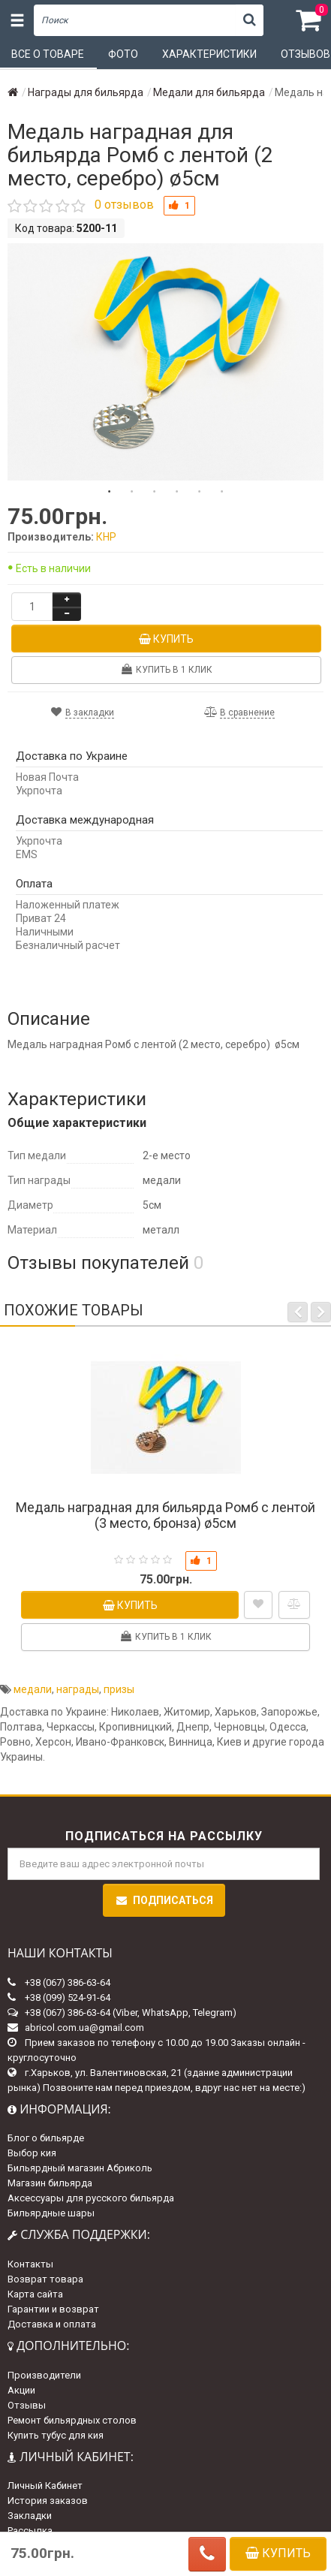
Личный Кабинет (45, 2485)
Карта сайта (35, 2294)
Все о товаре (47, 54)
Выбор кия (32, 2153)
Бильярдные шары (51, 2213)
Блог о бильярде (46, 2138)
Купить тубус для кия (56, 2435)
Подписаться (164, 1900)
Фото (123, 54)
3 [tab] (154, 491)
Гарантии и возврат (53, 2309)
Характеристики (209, 54)
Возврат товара (45, 2279)
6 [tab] (222, 491)
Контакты (30, 2264)
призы (119, 1689)
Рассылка (30, 2530)
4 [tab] (177, 491)
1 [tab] (109, 491)
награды (77, 1689)
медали (33, 1689)
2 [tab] (132, 491)
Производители (44, 2375)
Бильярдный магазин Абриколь (80, 2168)
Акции (21, 2390)
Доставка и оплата (52, 2324)
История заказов (48, 2500)
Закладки (30, 2515)
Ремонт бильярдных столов (72, 2420)
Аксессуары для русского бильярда (91, 2198)
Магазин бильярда (50, 2183)
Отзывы (27, 2405)
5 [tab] (199, 491)
